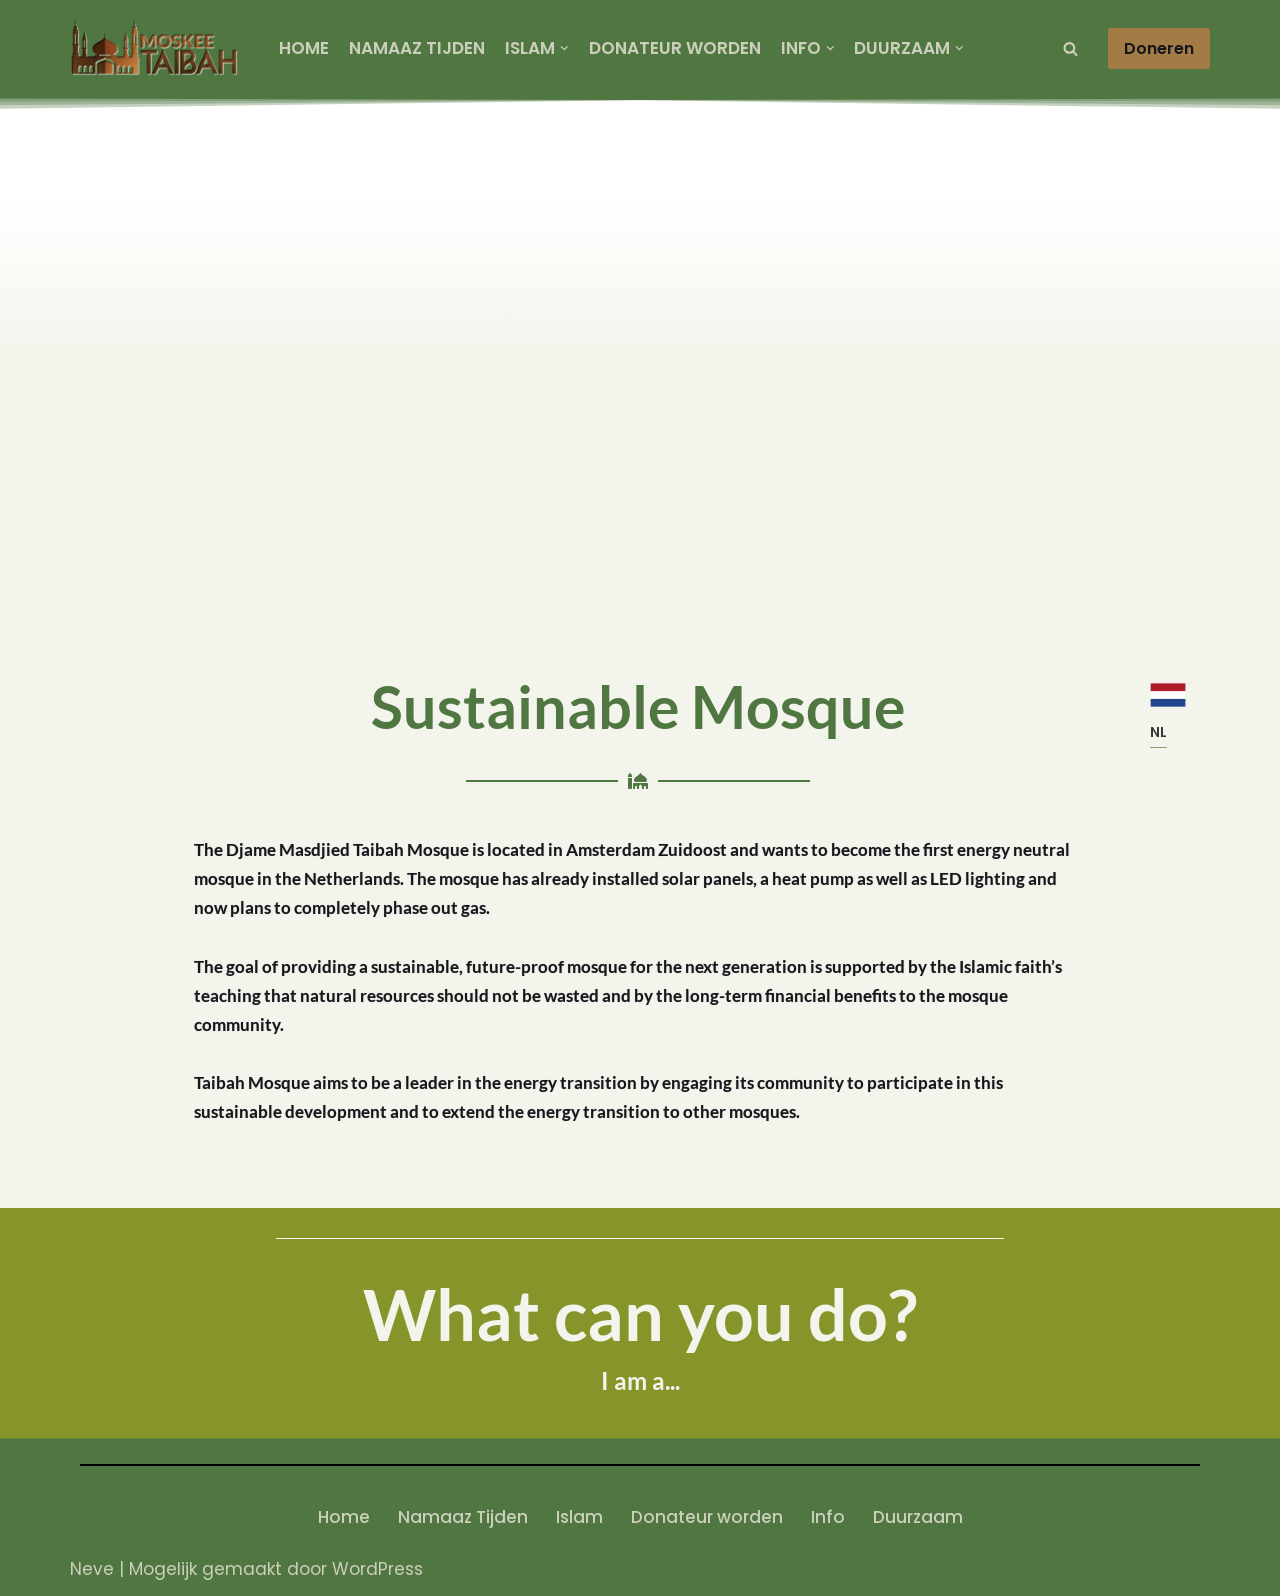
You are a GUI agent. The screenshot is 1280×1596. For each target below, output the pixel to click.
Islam (579, 1517)
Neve (92, 1569)
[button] (564, 48)
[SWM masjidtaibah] (157, 48)
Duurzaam (918, 1517)
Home (304, 48)
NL (1158, 732)
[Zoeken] (1070, 48)
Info (828, 1517)
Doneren (1159, 48)
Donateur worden (675, 48)
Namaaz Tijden (417, 48)
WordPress (377, 1569)
